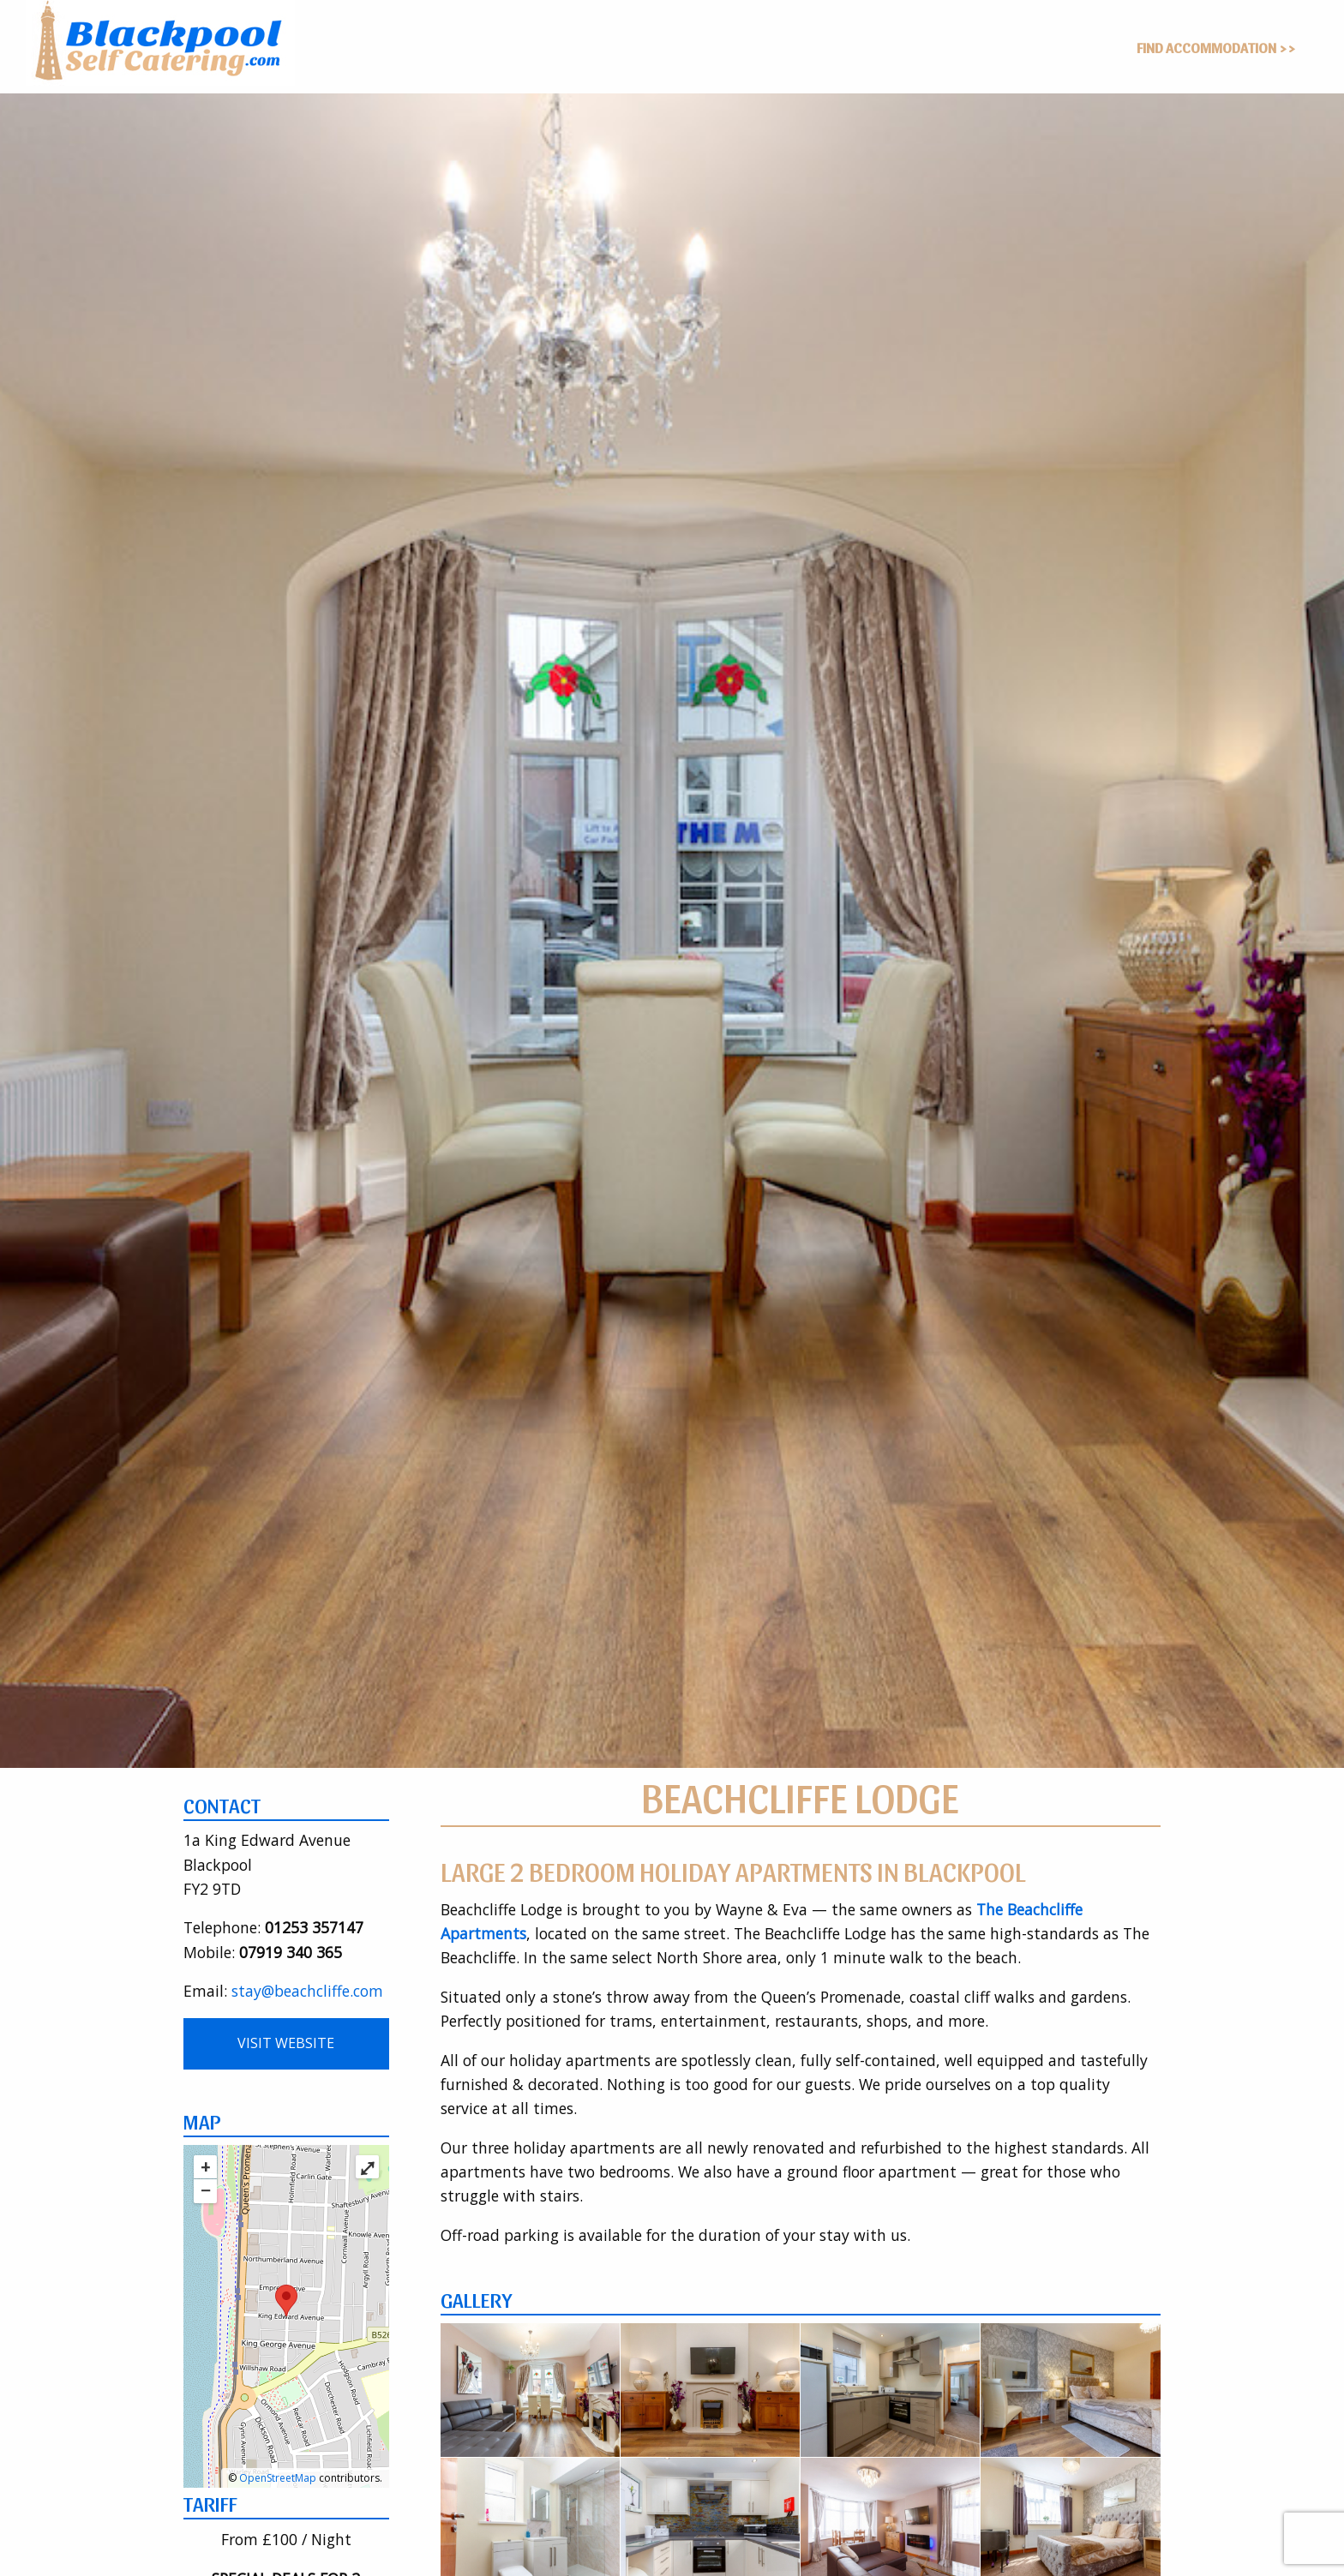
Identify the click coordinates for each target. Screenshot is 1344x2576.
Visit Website (285, 2043)
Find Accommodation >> (1216, 47)
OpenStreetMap (277, 2478)
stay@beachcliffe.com (307, 1990)
